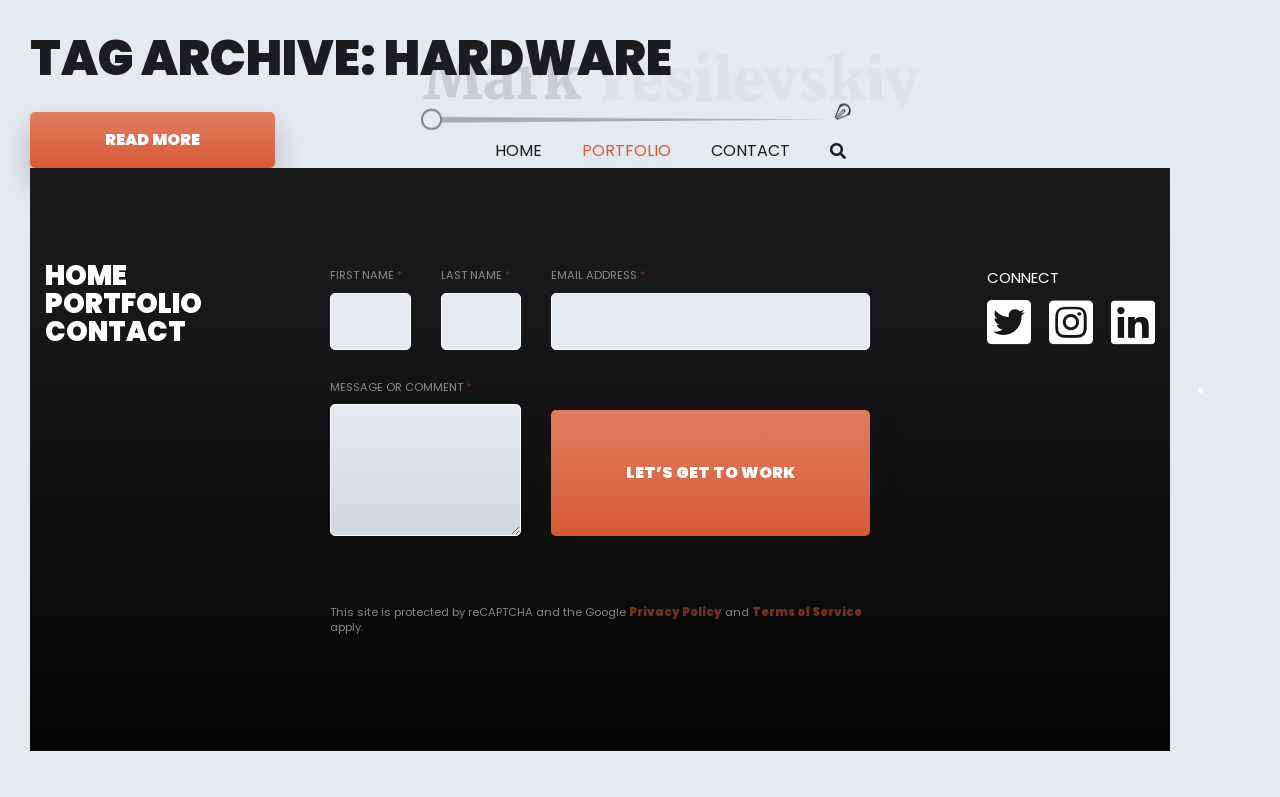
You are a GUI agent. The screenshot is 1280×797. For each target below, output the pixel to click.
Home (518, 150)
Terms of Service (807, 612)
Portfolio (626, 150)
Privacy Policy (675, 612)
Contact (750, 150)
